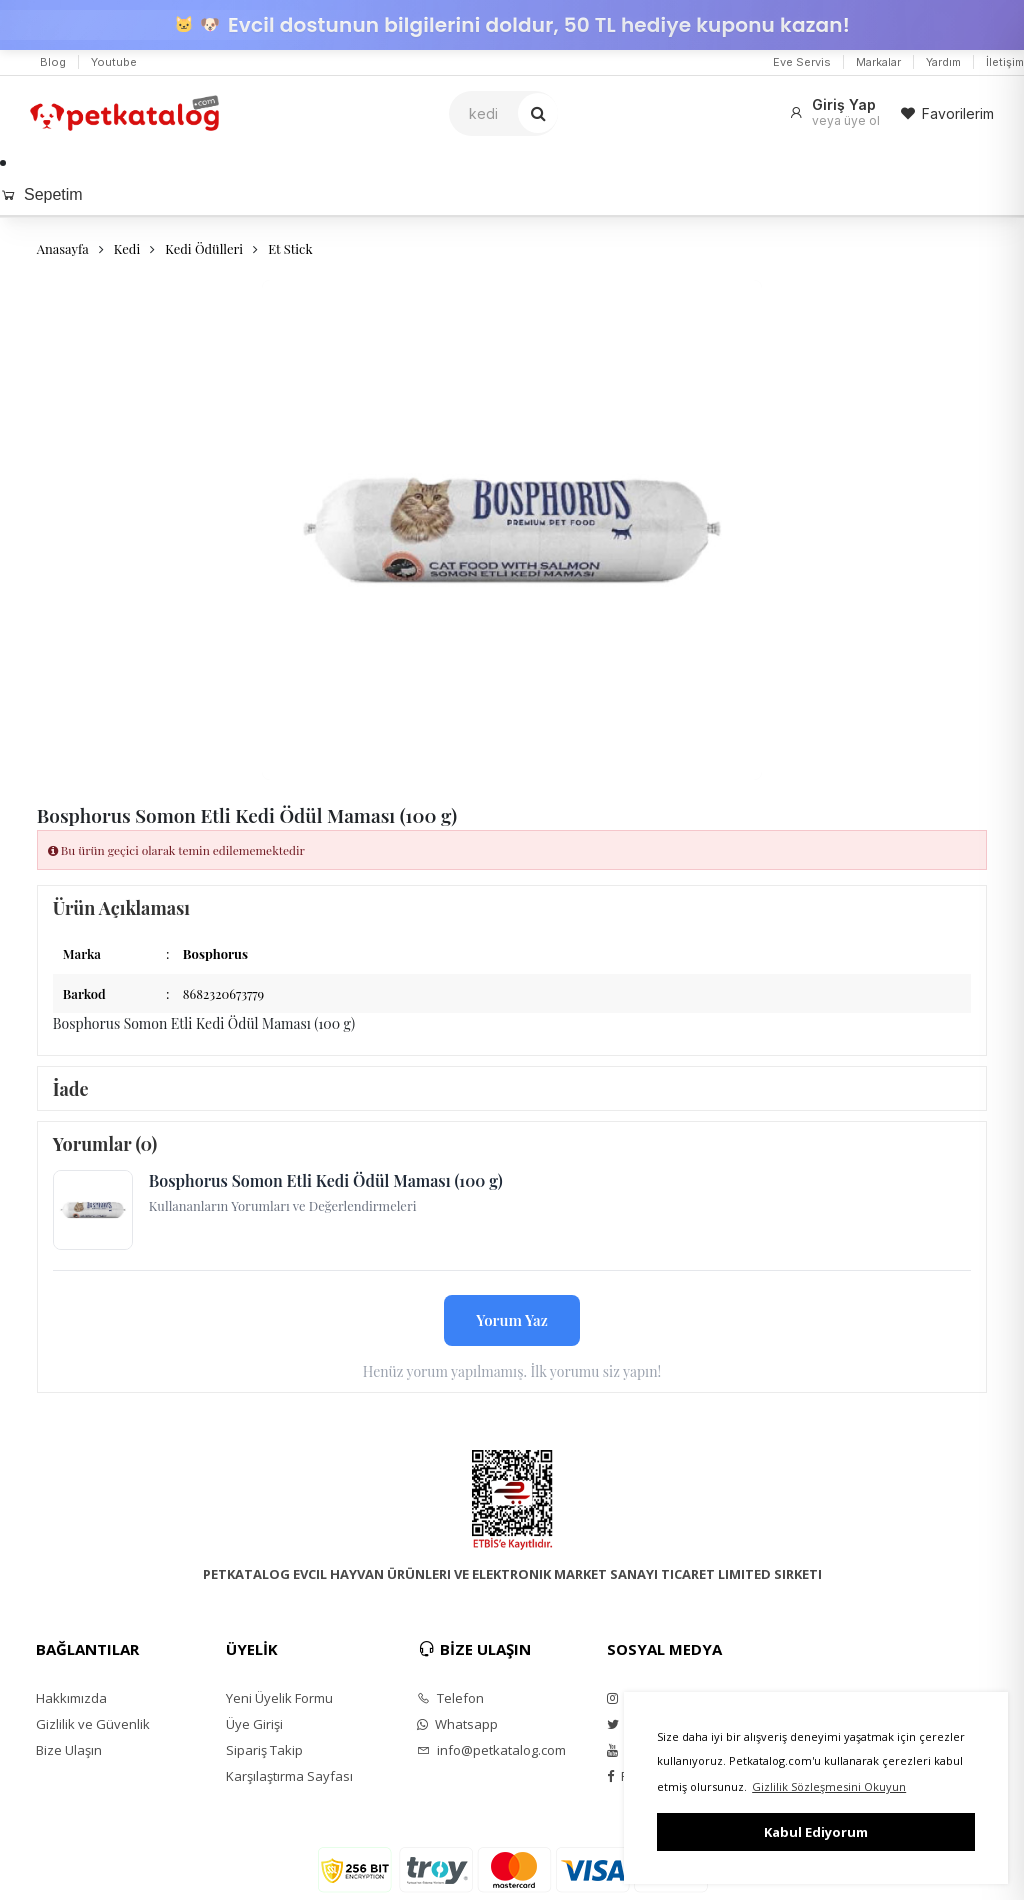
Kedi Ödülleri (204, 248)
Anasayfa (63, 248)
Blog (53, 62)
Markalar (878, 62)
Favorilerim (947, 113)
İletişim (1005, 62)
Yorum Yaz (512, 1320)
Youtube (114, 62)
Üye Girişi (254, 1724)
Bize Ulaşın (69, 1750)
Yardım (943, 62)
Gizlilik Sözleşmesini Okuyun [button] (829, 1786)
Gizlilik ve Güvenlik (93, 1724)
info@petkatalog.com (491, 1750)
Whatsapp (457, 1724)
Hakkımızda (71, 1698)
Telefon (450, 1698)
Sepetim (41, 194)
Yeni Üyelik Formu (279, 1698)
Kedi (127, 248)
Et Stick (290, 248)
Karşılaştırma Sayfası (289, 1776)
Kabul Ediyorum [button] (816, 1832)
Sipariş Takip (264, 1750)
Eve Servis (802, 62)
